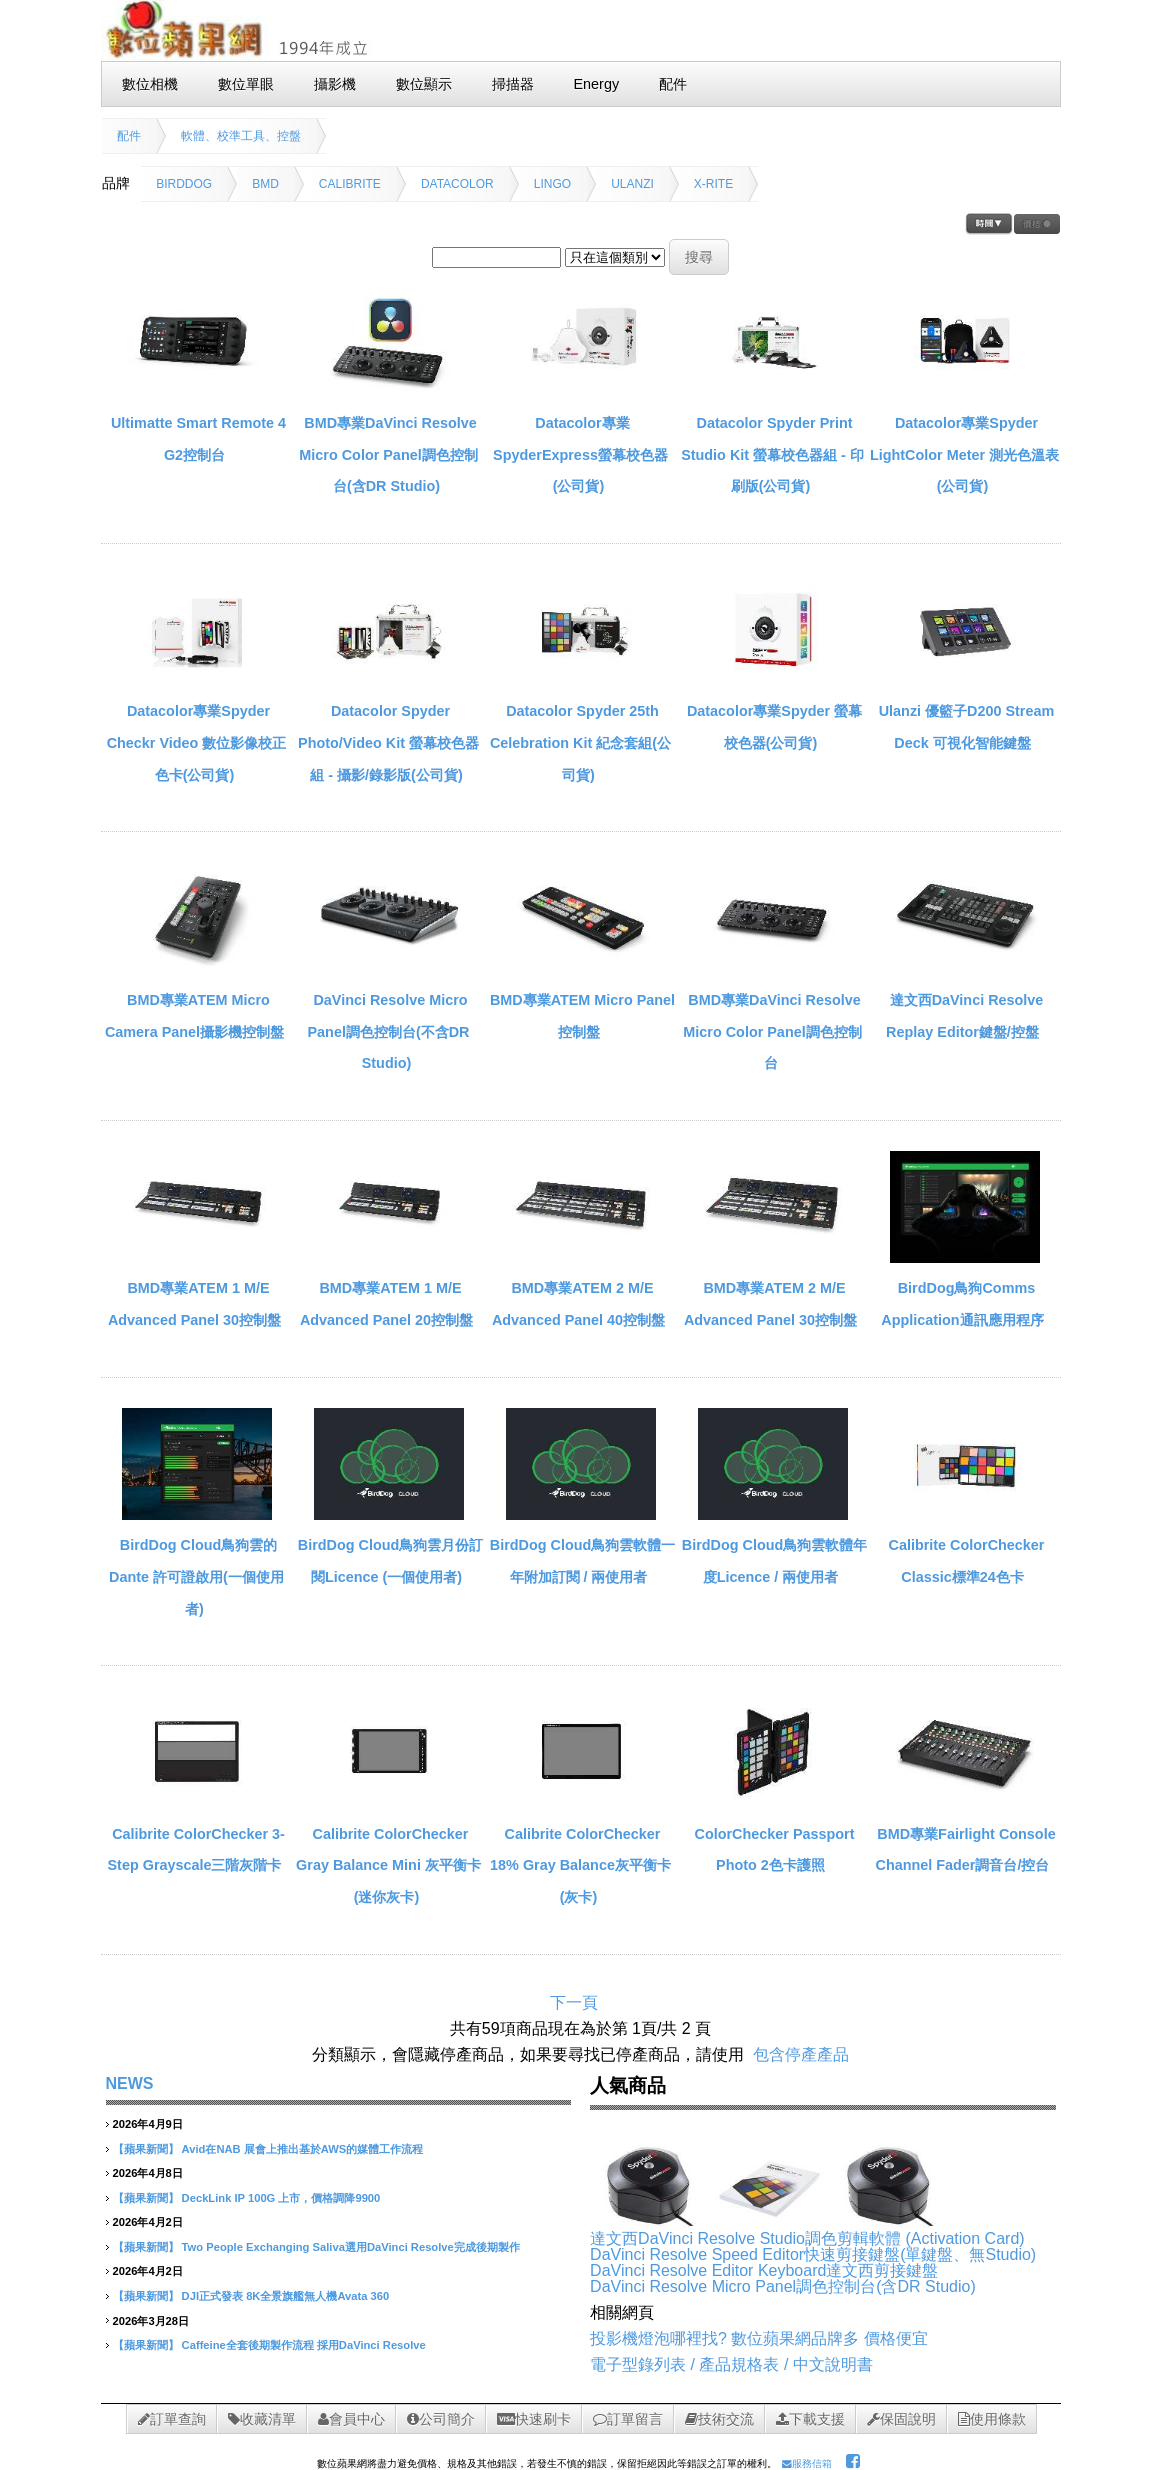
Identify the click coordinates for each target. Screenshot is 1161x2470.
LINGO (552, 184)
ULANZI (632, 184)
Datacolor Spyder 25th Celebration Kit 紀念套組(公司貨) (580, 742)
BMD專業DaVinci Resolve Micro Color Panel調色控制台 (772, 1031)
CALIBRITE (350, 184)
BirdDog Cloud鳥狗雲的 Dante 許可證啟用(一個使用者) (196, 1576)
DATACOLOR (457, 184)
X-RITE (713, 184)
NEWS (130, 2083)
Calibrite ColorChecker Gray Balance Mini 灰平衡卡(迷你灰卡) (388, 1865)
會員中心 (351, 2419)
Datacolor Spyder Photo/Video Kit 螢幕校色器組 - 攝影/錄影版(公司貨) (388, 742)
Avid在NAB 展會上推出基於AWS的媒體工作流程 (303, 2149)
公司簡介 (441, 2419)
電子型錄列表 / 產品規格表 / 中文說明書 (731, 2364)
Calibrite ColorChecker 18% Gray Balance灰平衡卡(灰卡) (580, 1865)
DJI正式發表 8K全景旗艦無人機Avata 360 (286, 2296)
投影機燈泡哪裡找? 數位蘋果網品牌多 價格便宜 (759, 2338)
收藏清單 (262, 2419)
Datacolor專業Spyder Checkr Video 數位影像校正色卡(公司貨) (197, 742)
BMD (265, 184)
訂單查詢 (172, 2419)
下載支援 (810, 2419)
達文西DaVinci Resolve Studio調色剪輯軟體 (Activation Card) (807, 2238)
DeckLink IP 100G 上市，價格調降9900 (281, 2198)
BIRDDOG (184, 184)
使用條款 (992, 2419)
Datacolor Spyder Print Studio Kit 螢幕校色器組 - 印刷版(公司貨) (772, 454)
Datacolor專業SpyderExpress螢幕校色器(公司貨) (580, 454)
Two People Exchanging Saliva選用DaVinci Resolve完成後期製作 (351, 2247)
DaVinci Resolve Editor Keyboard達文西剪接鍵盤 (764, 2270)
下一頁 (574, 2002)
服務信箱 (807, 2463)
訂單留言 (628, 2419)
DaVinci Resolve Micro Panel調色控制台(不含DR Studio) (389, 1031)
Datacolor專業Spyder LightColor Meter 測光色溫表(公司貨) (964, 454)
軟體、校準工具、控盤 (241, 136)
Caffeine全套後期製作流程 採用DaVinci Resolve (304, 2345)
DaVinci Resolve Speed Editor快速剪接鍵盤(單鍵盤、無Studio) (813, 2254)
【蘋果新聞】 (146, 2149)
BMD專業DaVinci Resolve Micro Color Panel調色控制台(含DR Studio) (388, 454)
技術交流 (719, 2419)
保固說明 (901, 2419)
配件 (129, 136)
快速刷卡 (534, 2419)
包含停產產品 (801, 2054)
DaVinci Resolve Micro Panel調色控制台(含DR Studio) (783, 2286)
